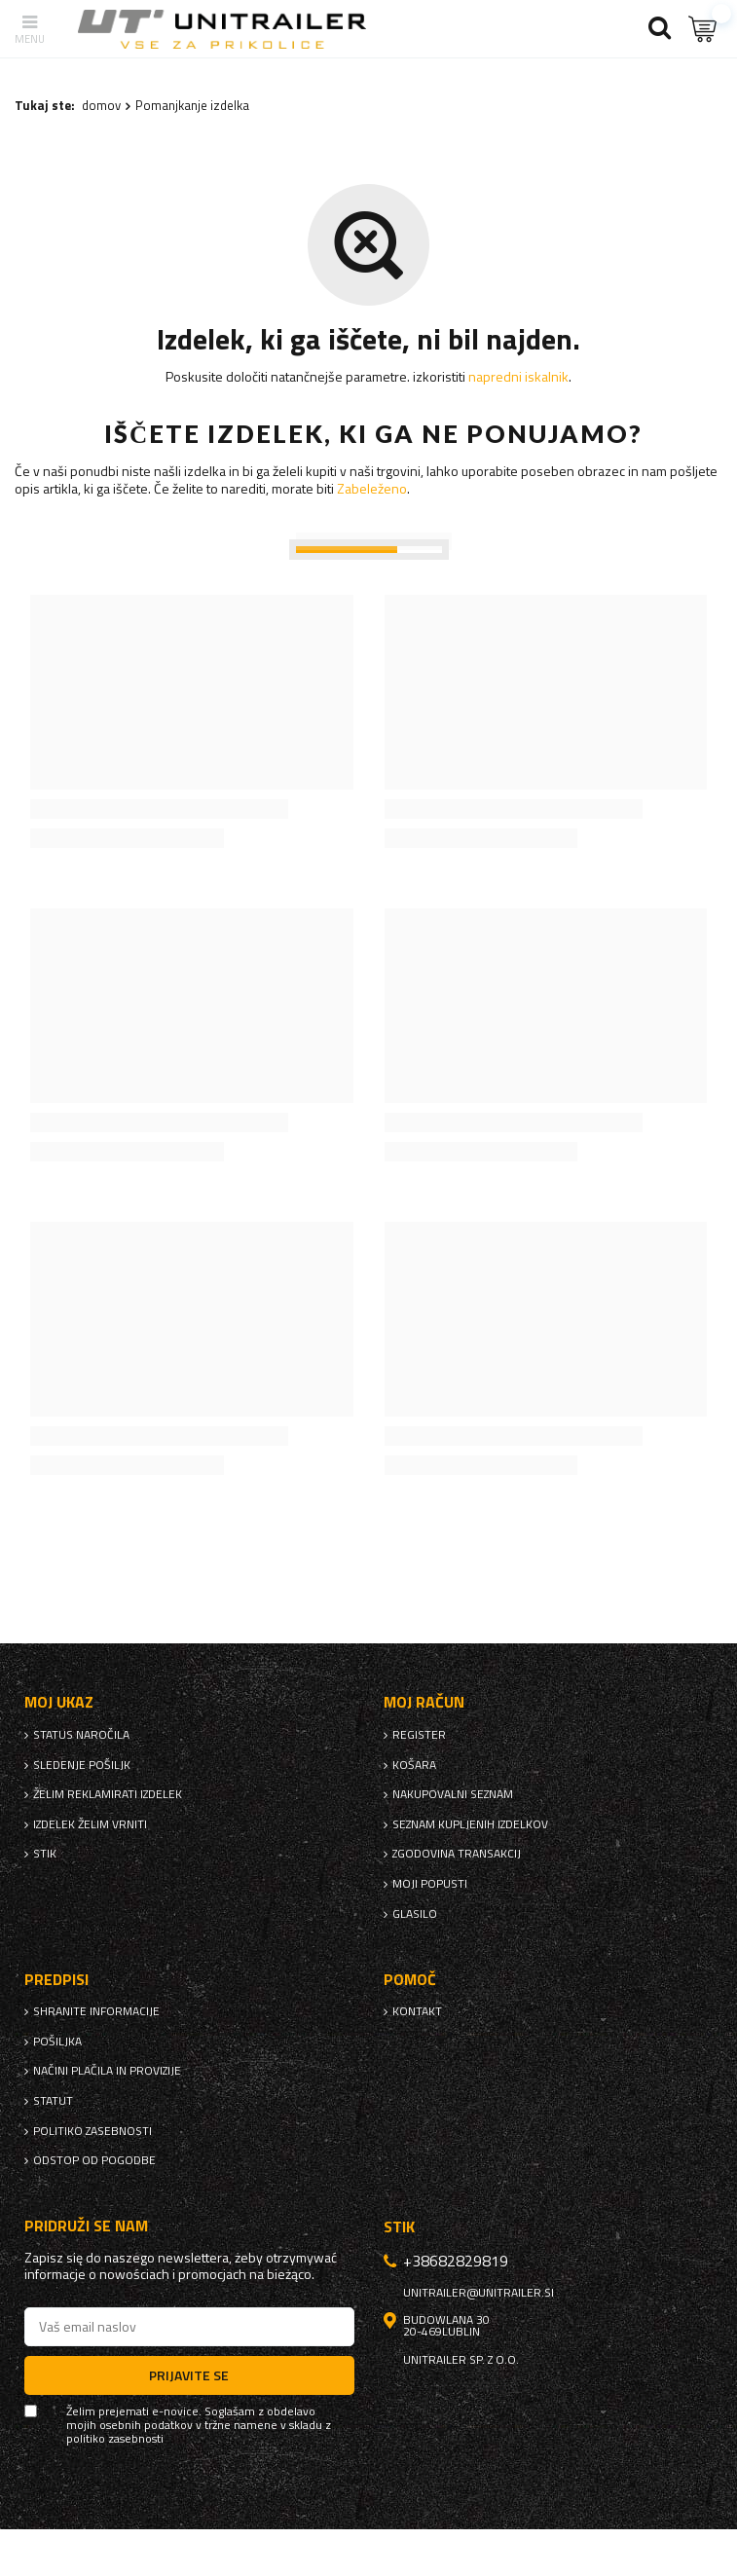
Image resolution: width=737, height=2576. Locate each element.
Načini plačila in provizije (107, 2071)
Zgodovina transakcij (456, 1853)
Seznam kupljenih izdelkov (470, 1824)
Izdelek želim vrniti (90, 1824)
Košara (414, 1765)
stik (44, 1853)
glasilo (414, 1914)
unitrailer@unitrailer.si (478, 2293)
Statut (53, 2101)
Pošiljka (57, 2041)
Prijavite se (189, 2375)
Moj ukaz (58, 1702)
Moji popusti (429, 1884)
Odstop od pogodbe (94, 2160)
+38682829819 (455, 2260)
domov (101, 105)
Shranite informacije (96, 2011)
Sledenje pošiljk (81, 1765)
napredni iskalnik (518, 376)
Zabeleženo (372, 488)
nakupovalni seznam (452, 1794)
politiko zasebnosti (92, 2131)
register (419, 1735)
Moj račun (424, 1702)
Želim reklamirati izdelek (107, 1794)
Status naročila (81, 1735)
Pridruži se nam (86, 2226)
